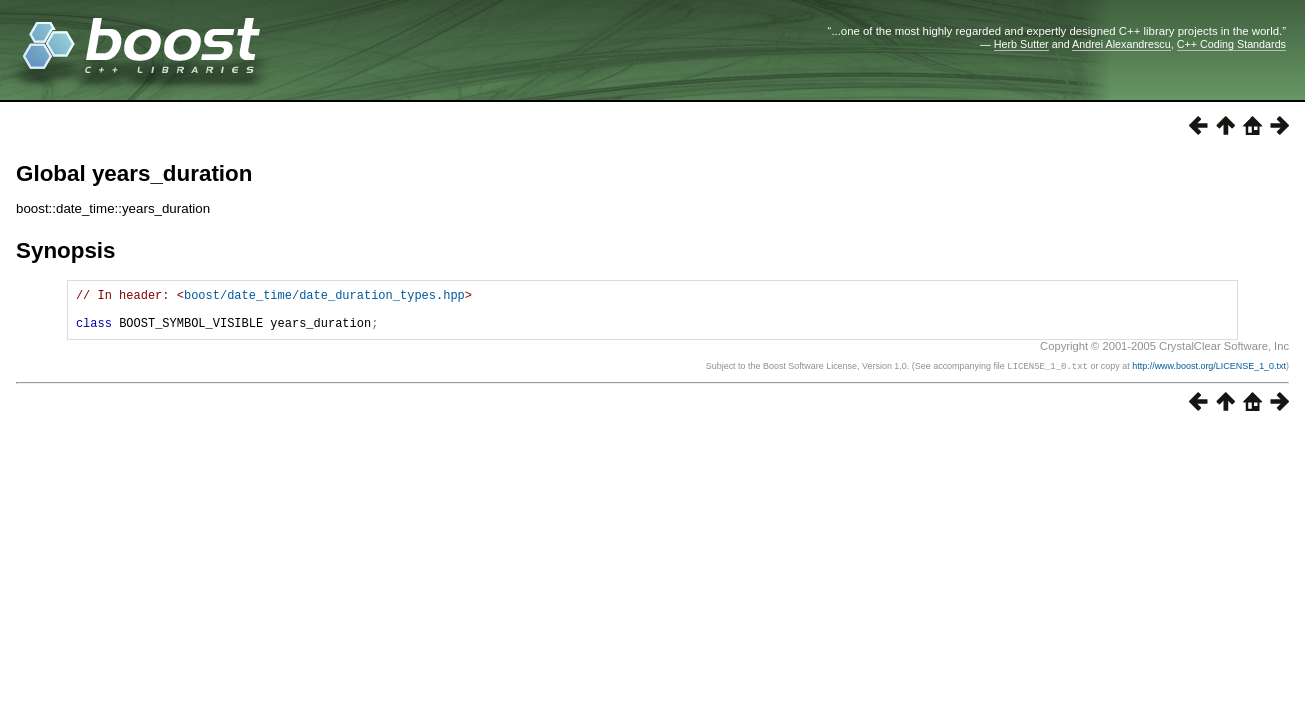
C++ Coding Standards (1231, 44)
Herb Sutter (1021, 44)
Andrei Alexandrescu (1121, 44)
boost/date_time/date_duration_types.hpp (324, 297)
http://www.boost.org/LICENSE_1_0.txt (1209, 375)
